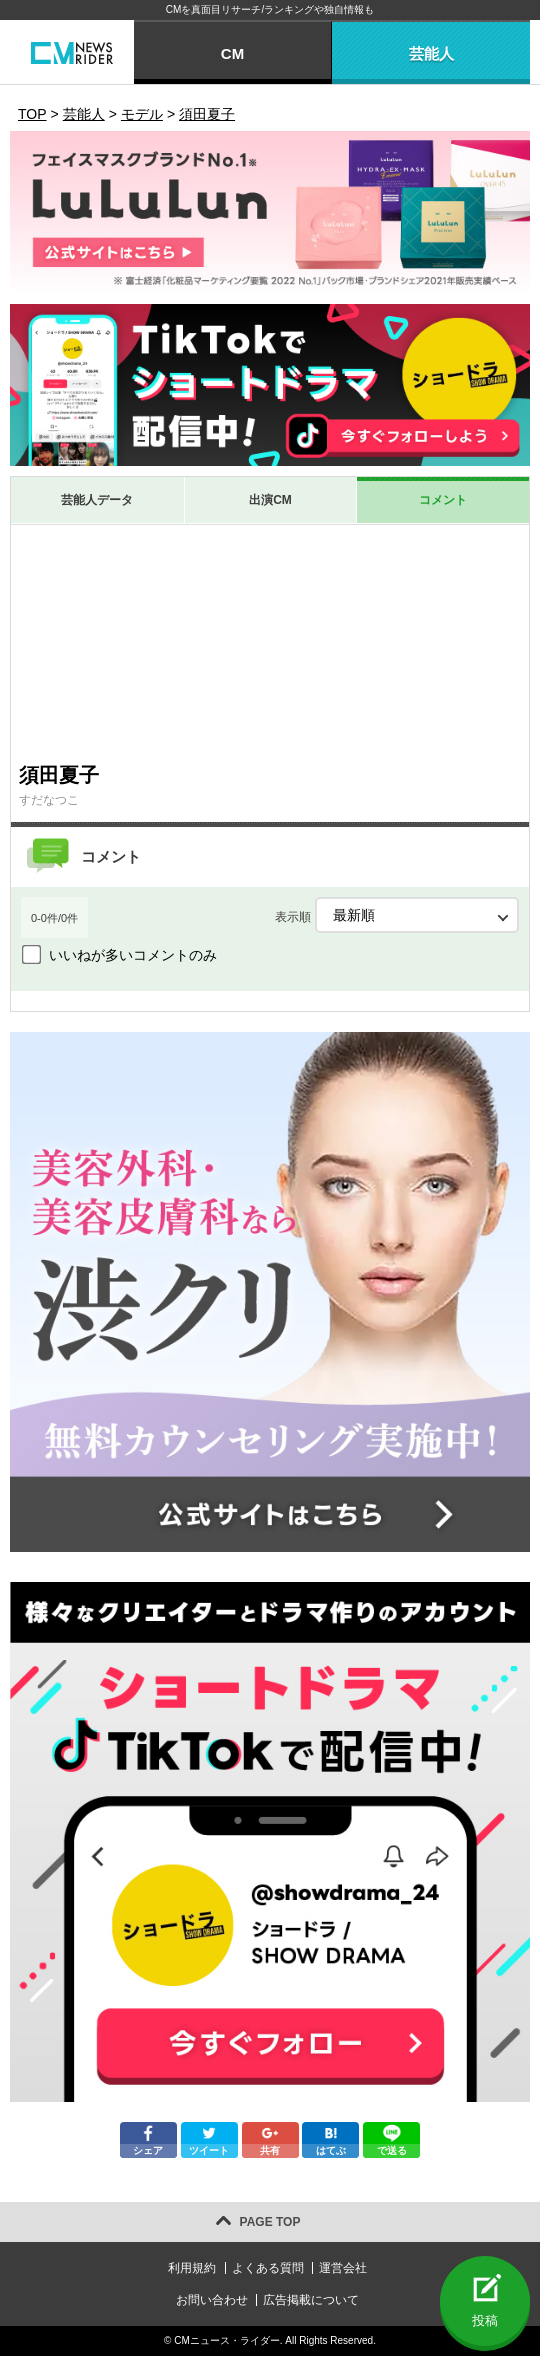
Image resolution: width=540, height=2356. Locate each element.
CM (232, 53)
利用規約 (192, 2268)
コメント (443, 500)
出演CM (270, 500)
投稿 (485, 2320)
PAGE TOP (270, 2222)
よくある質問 (268, 2268)
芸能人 (431, 53)
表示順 (397, 915)
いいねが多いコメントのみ (133, 955)
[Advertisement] (270, 643)
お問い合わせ (212, 2300)
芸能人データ (97, 500)
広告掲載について (311, 2300)
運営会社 (343, 2268)
